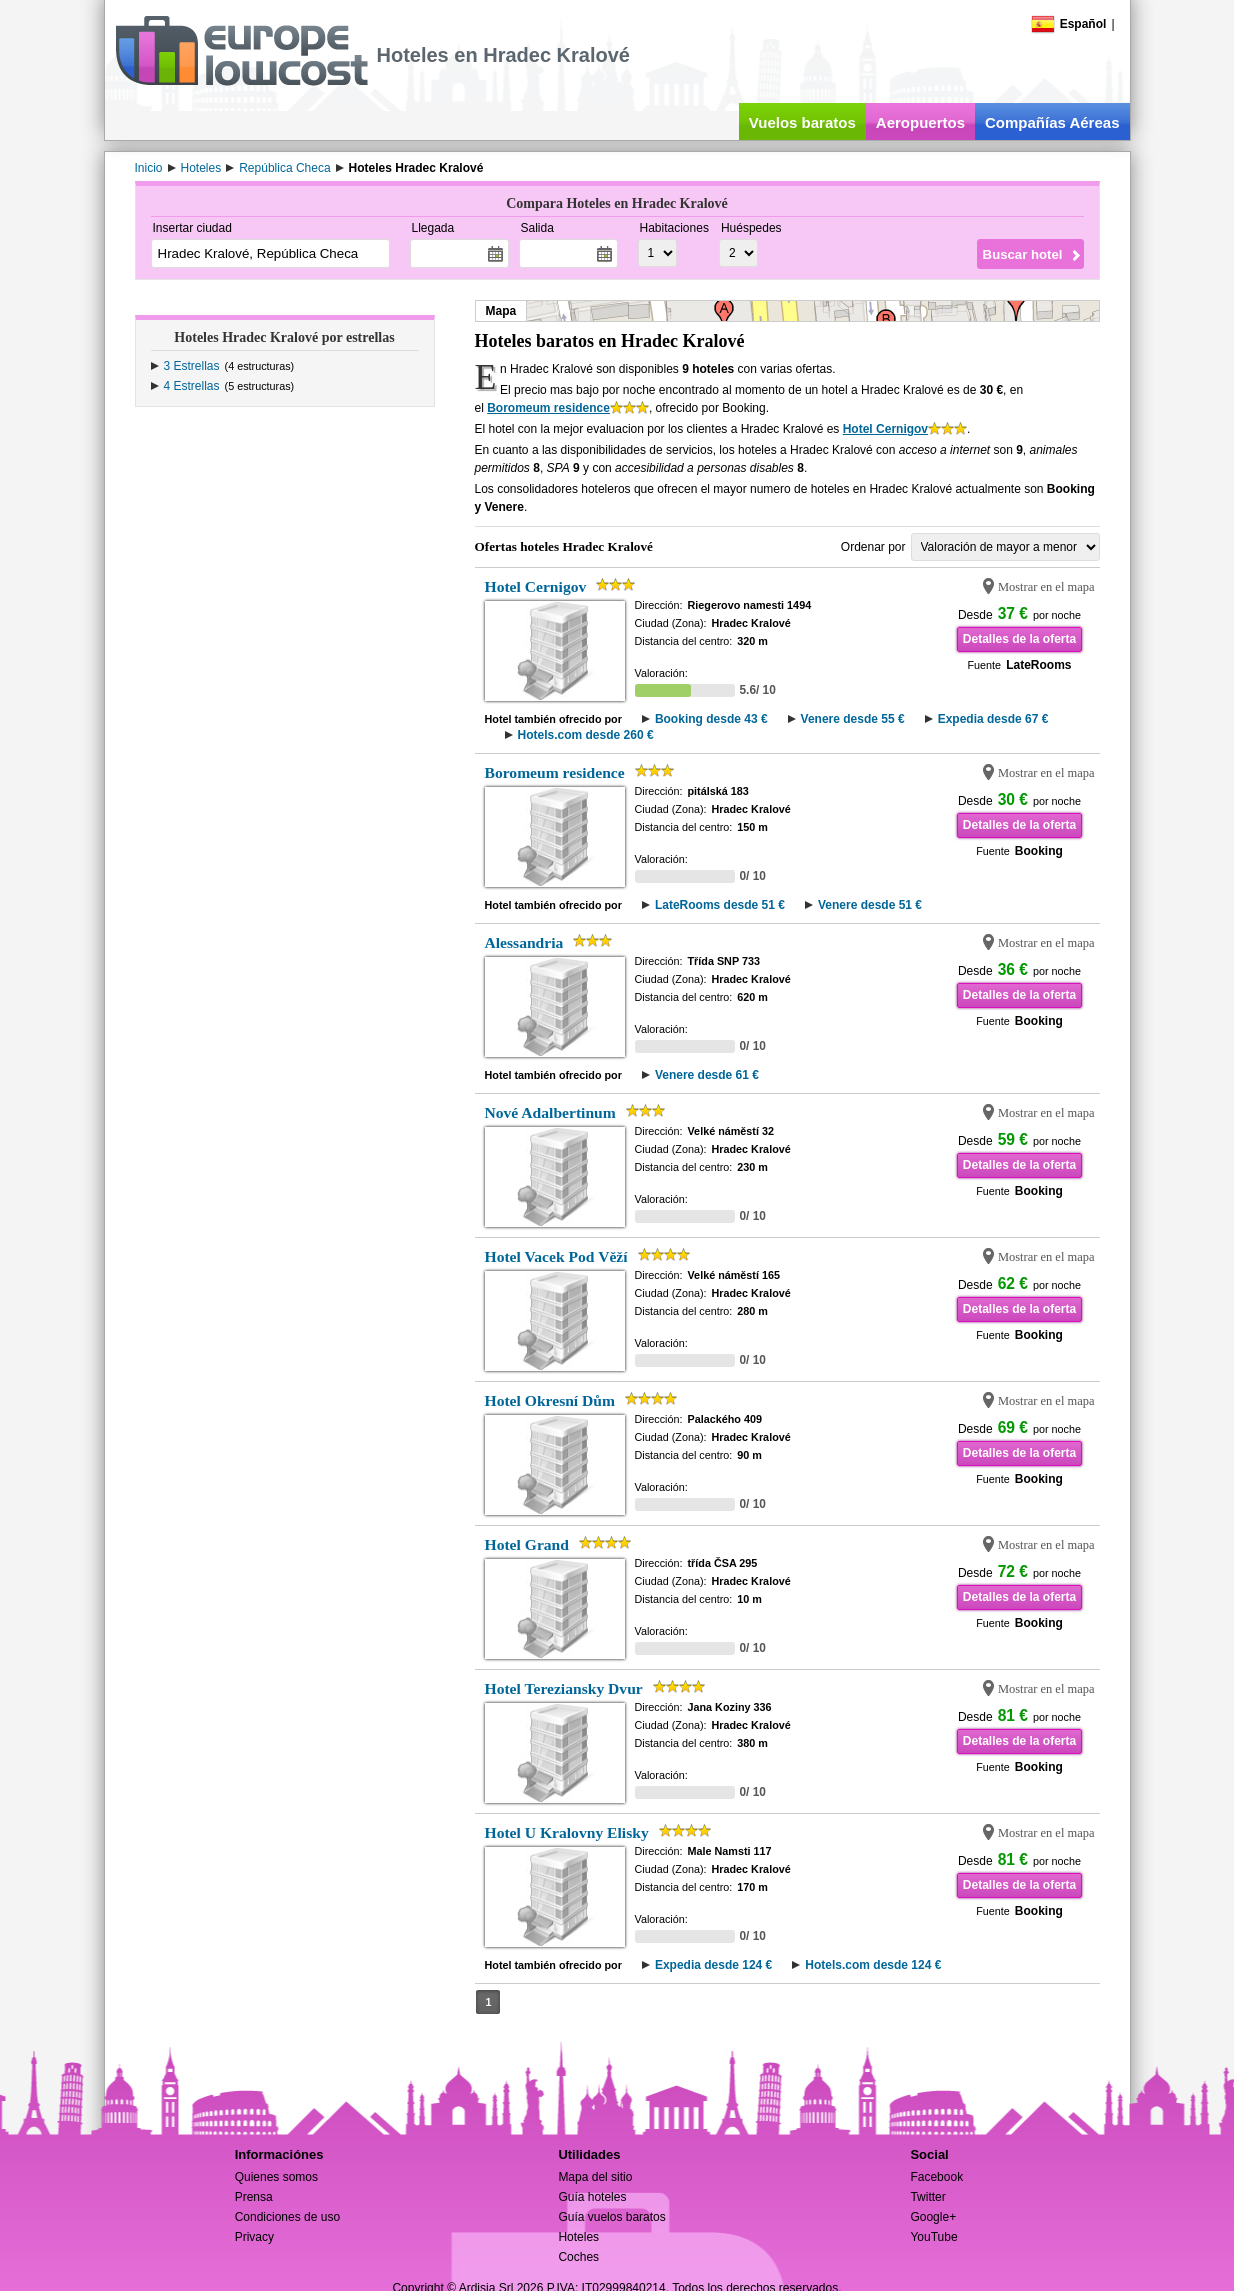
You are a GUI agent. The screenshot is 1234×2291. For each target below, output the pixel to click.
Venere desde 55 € (853, 719)
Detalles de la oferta (1019, 639)
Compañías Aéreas (1052, 122)
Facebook (936, 2177)
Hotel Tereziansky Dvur (564, 1688)
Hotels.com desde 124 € (873, 1965)
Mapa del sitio (595, 2177)
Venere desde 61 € (707, 1075)
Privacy (254, 2237)
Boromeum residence (548, 408)
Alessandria (524, 942)
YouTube (933, 2237)
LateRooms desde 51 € (720, 905)
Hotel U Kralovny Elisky (567, 1832)
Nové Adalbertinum (550, 1112)
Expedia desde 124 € (713, 1965)
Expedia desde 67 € (993, 719)
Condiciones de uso (287, 2217)
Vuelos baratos (802, 122)
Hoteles (578, 2237)
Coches (578, 2257)
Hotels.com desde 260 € (586, 735)
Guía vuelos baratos (611, 2217)
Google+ (933, 2217)
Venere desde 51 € (870, 905)
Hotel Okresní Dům (550, 1400)
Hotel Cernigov (885, 429)
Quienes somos (276, 2177)
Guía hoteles (592, 2197)
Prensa (254, 2197)
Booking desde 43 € (711, 719)
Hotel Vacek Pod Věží (556, 1256)
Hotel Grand (527, 1544)
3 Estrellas (192, 366)
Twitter (927, 2197)
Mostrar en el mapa (1046, 587)
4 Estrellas (192, 386)
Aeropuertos (920, 122)
